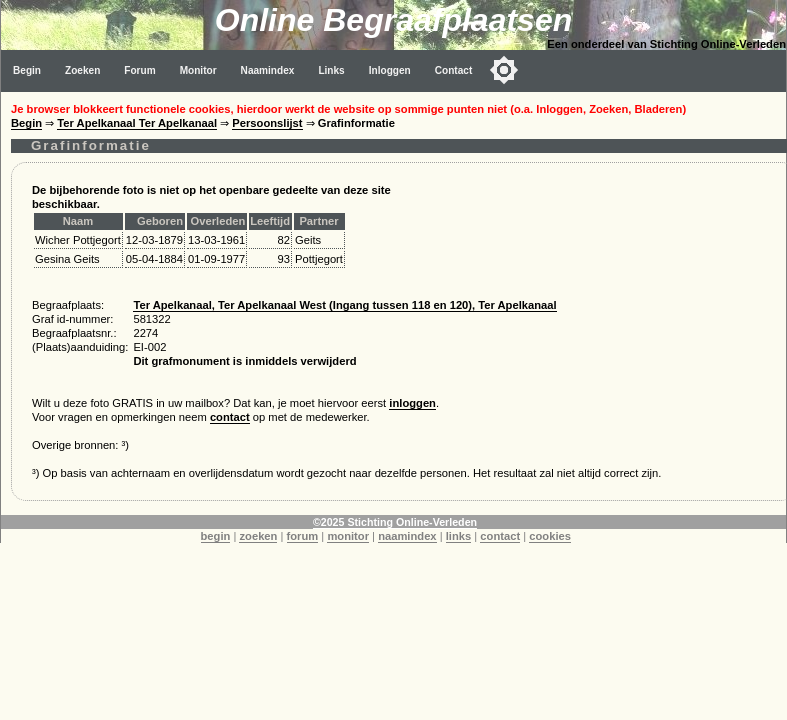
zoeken (258, 536)
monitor (348, 536)
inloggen (412, 403)
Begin (27, 70)
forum (303, 536)
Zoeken (82, 70)
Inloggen (390, 70)
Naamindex (268, 70)
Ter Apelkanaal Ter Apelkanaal (137, 123)
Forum (139, 70)
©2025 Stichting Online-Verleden (395, 522)
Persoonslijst (267, 123)
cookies (550, 536)
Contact (454, 70)
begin (216, 536)
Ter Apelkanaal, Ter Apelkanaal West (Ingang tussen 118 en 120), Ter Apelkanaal (344, 305)
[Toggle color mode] (504, 70)
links (459, 536)
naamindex (407, 536)
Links (331, 70)
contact (230, 417)
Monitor (198, 70)
